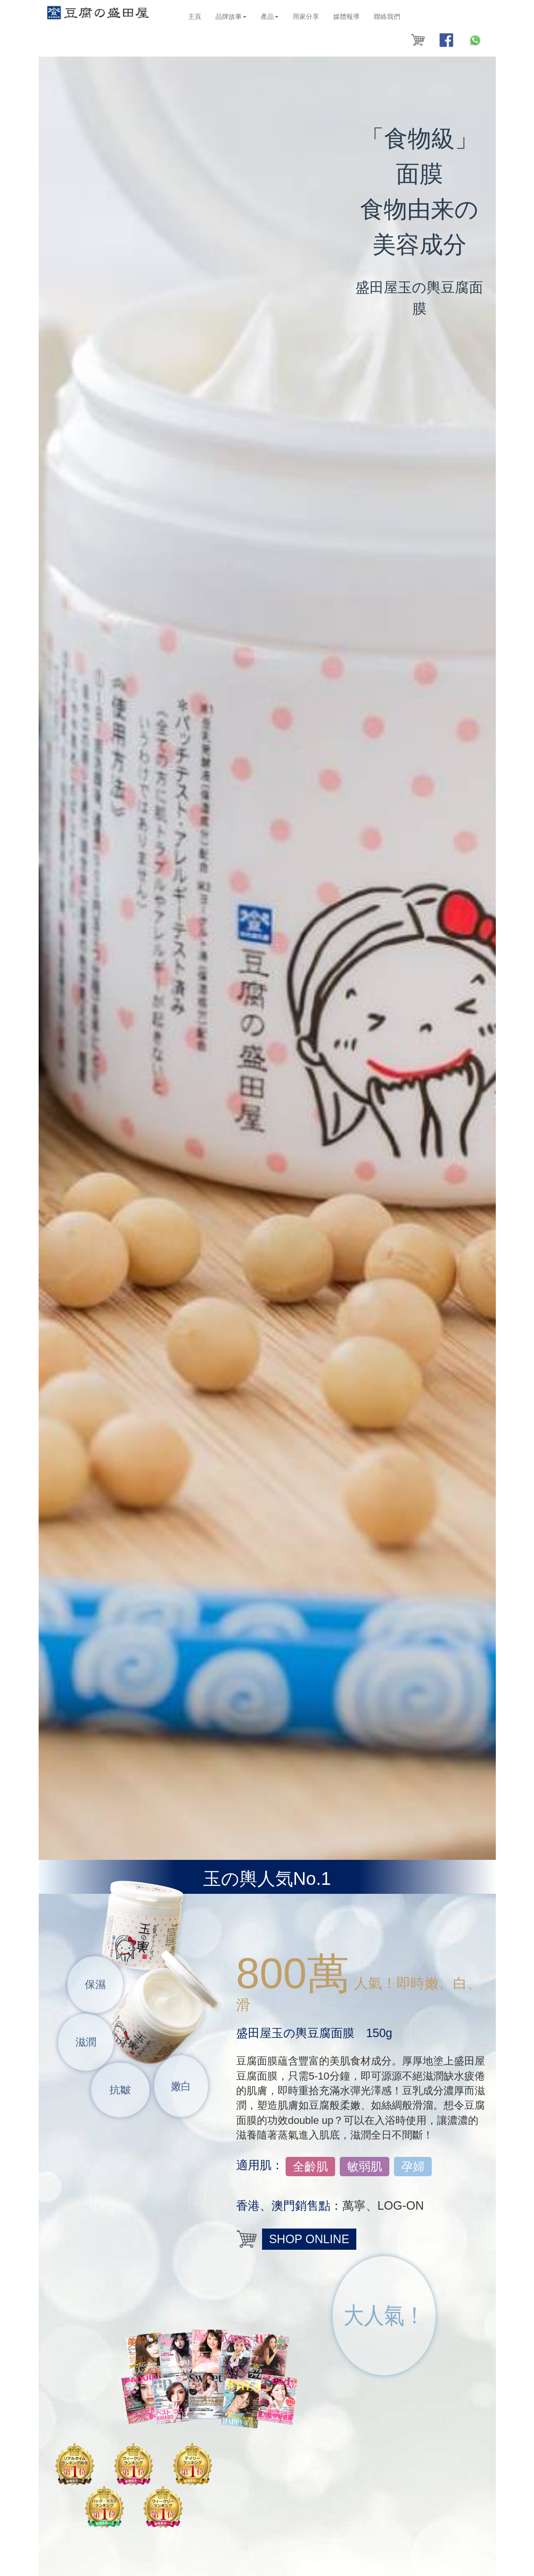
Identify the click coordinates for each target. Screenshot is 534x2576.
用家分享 (306, 16)
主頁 (194, 16)
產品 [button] (270, 16)
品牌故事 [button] (230, 16)
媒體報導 (346, 16)
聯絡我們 (387, 16)
